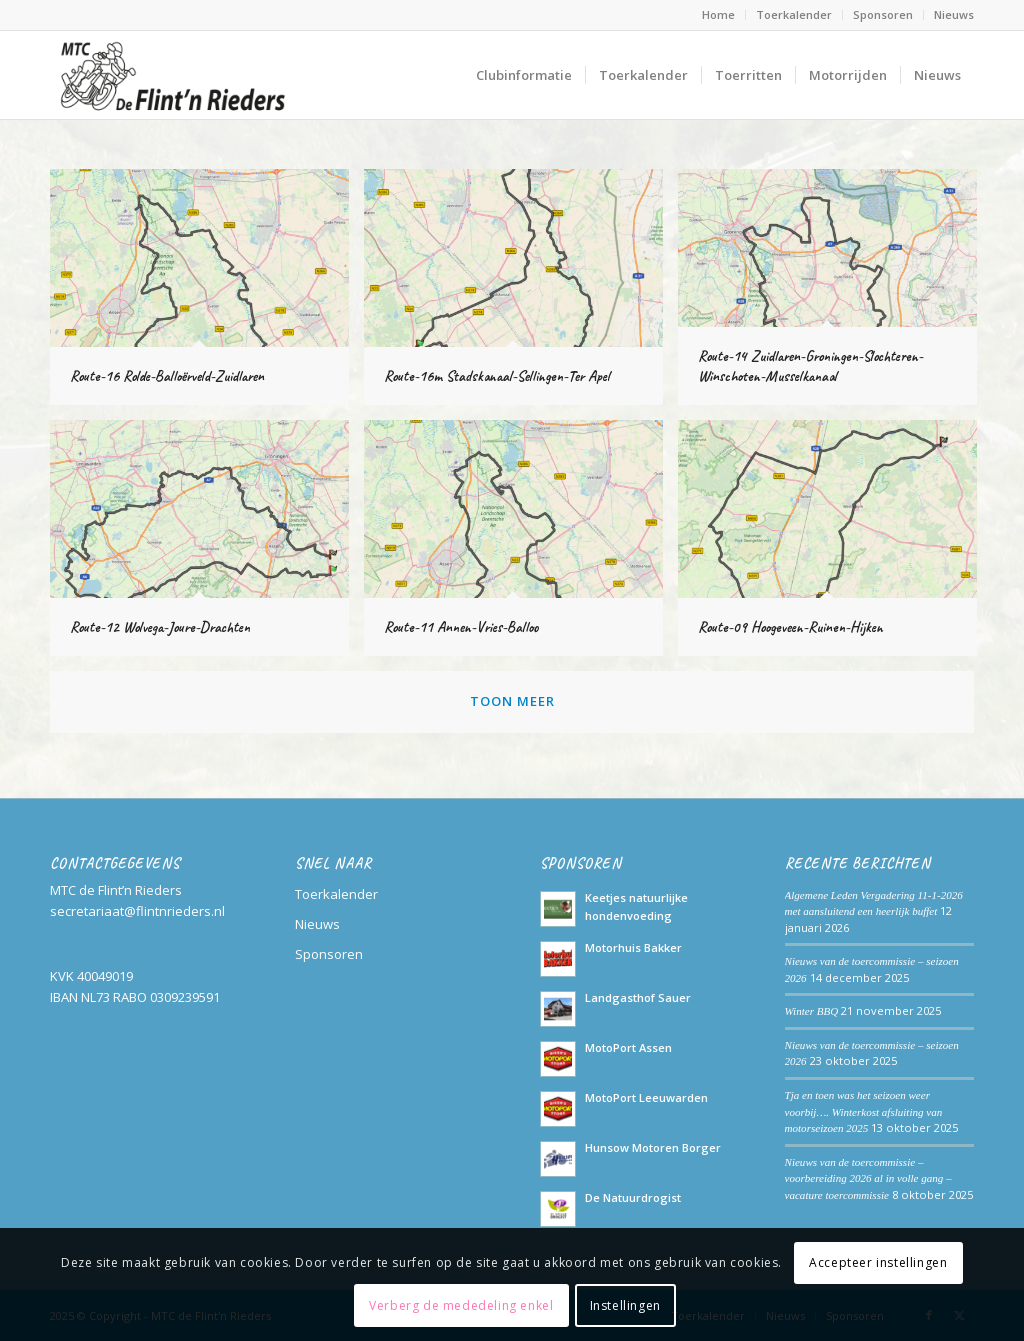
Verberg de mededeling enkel (461, 1305)
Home (718, 14)
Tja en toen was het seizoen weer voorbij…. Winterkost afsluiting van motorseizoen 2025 (864, 1111)
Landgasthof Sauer (638, 997)
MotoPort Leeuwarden (646, 1097)
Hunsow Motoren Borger (653, 1147)
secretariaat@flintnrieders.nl (137, 911)
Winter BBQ (812, 1011)
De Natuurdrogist (633, 1197)
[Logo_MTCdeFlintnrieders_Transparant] (172, 75)
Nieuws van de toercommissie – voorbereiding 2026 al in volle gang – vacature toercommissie (868, 1178)
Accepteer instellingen (878, 1262)
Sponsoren (883, 14)
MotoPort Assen (628, 1047)
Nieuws (954, 14)
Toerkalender (794, 14)
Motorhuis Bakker (633, 947)
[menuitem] (719, 15)
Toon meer (512, 701)
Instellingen (625, 1305)
